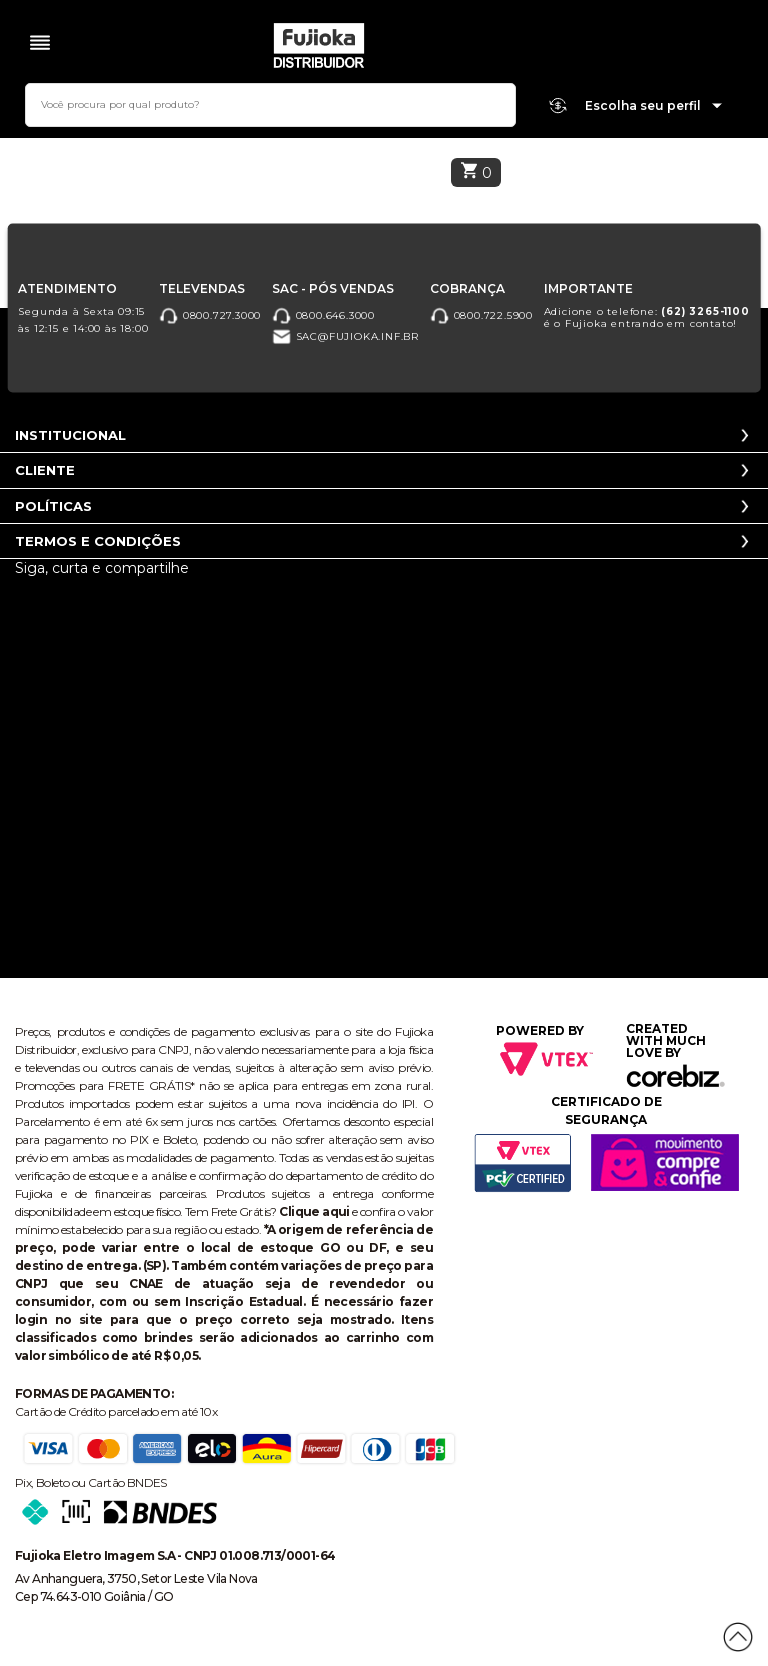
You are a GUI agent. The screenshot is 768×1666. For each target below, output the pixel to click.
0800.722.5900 (481, 315)
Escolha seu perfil (654, 106)
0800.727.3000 (210, 315)
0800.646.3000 (323, 315)
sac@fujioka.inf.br (345, 337)
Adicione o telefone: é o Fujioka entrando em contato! (647, 317)
